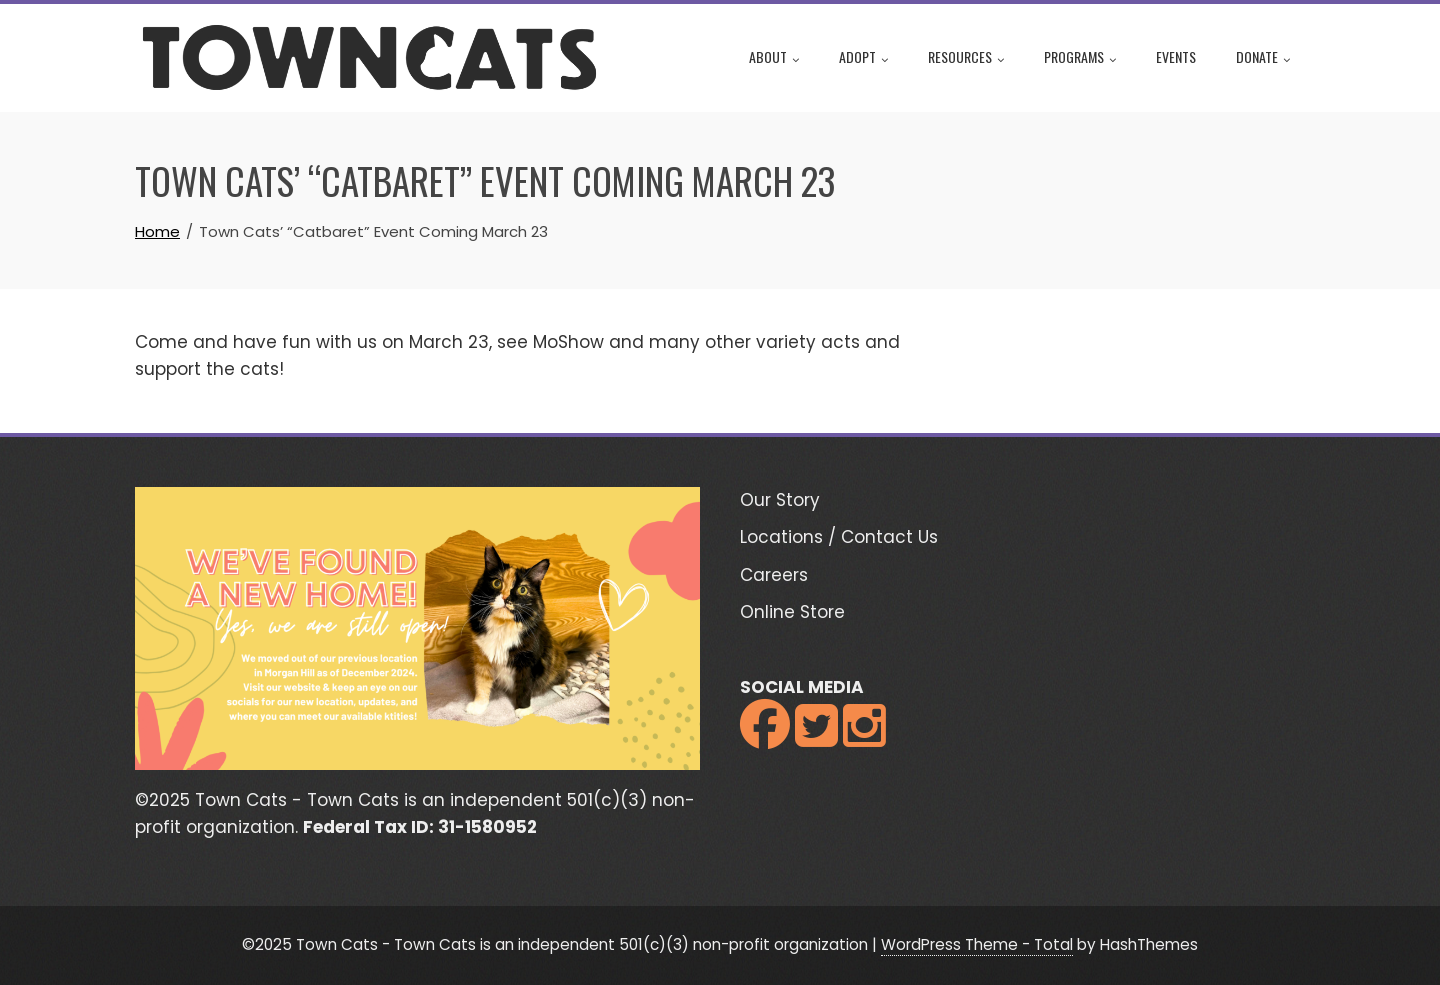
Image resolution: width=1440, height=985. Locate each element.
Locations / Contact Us (839, 537)
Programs (1080, 59)
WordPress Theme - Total (977, 944)
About (774, 59)
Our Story (780, 500)
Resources (966, 59)
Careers (774, 575)
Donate (1263, 59)
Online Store (792, 612)
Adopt (863, 59)
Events (1176, 56)
